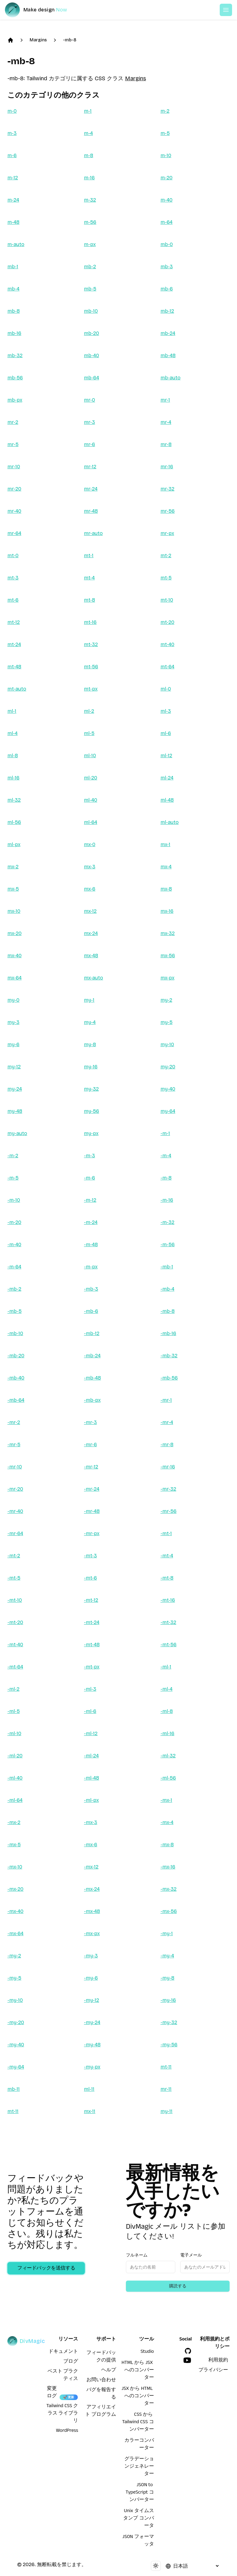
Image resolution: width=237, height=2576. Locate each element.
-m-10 (13, 1200)
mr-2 (12, 422)
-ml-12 (91, 1733)
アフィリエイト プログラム (100, 2411)
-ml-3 (90, 1689)
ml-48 (167, 800)
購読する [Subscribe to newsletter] (177, 2286)
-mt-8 (166, 1578)
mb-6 (166, 289)
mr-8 (166, 444)
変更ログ (52, 2393)
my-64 (167, 1111)
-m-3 (89, 1156)
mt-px (91, 689)
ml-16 (13, 778)
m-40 (166, 200)
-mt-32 (168, 1622)
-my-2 (14, 1956)
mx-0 (89, 844)
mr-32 (167, 489)
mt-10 (166, 600)
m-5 (165, 133)
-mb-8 (69, 40)
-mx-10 (14, 1867)
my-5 (166, 1022)
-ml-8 (166, 1711)
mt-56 (91, 667)
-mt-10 (14, 1600)
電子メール (191, 2255)
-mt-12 (91, 1600)
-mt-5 (13, 1578)
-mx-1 (166, 1800)
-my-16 (168, 2000)
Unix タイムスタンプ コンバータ (138, 2519)
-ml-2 (13, 1689)
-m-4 (165, 1156)
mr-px (167, 533)
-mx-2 (13, 1822)
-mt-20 (15, 1622)
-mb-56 (169, 1378)
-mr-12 (91, 1467)
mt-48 (14, 667)
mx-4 (166, 867)
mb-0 (166, 244)
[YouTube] (187, 2360)
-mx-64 (15, 1933)
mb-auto (170, 378)
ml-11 (89, 2089)
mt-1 (89, 555)
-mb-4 (167, 1289)
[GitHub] (188, 2351)
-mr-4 (166, 1422)
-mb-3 (91, 1289)
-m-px (91, 1267)
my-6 (13, 1044)
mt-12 (13, 622)
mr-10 (13, 467)
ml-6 (165, 733)
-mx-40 (15, 1911)
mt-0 (13, 555)
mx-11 (89, 2111)
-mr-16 (167, 1467)
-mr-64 (15, 1533)
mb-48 (168, 355)
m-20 (166, 178)
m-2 (164, 111)
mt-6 (13, 600)
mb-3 (166, 266)
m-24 (13, 200)
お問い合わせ (101, 2380)
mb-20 (91, 333)
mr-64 (14, 533)
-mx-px (92, 1933)
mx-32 (167, 933)
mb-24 (167, 333)
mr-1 (165, 400)
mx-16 (166, 911)
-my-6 (91, 1978)
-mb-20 (15, 1356)
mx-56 (167, 955)
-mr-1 (166, 1400)
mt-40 (167, 644)
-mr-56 (168, 1511)
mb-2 (90, 266)
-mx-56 (168, 1911)
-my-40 (15, 2045)
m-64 (166, 222)
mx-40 (14, 955)
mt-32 (91, 644)
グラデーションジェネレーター (139, 2467)
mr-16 (166, 467)
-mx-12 (91, 1867)
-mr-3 (90, 1422)
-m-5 (13, 1178)
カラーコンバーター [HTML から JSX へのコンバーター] (139, 2444)
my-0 (13, 1000)
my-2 (166, 1000)
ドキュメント (63, 2352)
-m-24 (91, 1222)
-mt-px (91, 1667)
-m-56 (167, 1244)
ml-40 (90, 800)
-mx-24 (92, 1889)
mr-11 (166, 2089)
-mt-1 (166, 1533)
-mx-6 (90, 1844)
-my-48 (92, 2045)
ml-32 (14, 800)
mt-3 (13, 578)
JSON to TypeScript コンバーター (140, 2493)
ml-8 (12, 755)
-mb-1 (166, 1267)
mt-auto (16, 689)
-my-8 (167, 1978)
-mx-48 (92, 1911)
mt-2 (165, 555)
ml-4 (12, 733)
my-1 (89, 1000)
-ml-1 (165, 1667)
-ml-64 (15, 1800)
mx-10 (13, 911)
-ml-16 (167, 1733)
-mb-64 (15, 1400)
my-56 (91, 1111)
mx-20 (14, 933)
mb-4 (13, 289)
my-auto (17, 1133)
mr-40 (14, 511)
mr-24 (91, 489)
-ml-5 (13, 1711)
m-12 (12, 178)
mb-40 (91, 355)
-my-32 (168, 2022)
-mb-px (92, 1400)
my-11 (166, 2111)
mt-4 (89, 578)
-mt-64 (15, 1667)
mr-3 (89, 422)
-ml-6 (90, 1711)
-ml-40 (15, 1778)
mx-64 (14, 978)
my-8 (90, 1044)
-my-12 (91, 2000)
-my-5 (14, 1978)
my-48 (14, 1111)
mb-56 (15, 378)
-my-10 (15, 2000)
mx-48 (91, 955)
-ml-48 (91, 1778)
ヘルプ (108, 2370)
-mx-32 (168, 1889)
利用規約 (218, 2361)
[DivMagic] (42, 9)
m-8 (88, 155)
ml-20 (90, 778)
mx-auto (93, 978)
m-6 (12, 155)
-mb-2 (14, 1289)
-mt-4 (166, 1556)
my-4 (90, 1022)
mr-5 (13, 444)
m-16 (89, 178)
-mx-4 (166, 1822)
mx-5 (13, 889)
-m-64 (14, 1267)
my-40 (167, 1089)
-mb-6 (91, 1311)
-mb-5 (14, 1311)
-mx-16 (167, 1867)
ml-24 (166, 778)
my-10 (167, 1044)
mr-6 (89, 444)
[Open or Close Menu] (226, 10)
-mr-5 (13, 1444)
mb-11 (13, 2089)
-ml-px (91, 1800)
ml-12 (166, 755)
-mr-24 (91, 1489)
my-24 (14, 1089)
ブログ (70, 2362)
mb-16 (14, 333)
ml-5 (89, 733)
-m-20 (14, 1222)
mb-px (14, 400)
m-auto (15, 244)
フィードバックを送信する (46, 2269)
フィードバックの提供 (101, 2357)
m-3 (12, 133)
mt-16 (90, 622)
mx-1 (165, 844)
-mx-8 (167, 1844)
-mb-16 (168, 1333)
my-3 (13, 1022)
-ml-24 (91, 1756)
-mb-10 (15, 1333)
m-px (90, 244)
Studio (147, 2352)
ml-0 (165, 689)
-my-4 (167, 1956)
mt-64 (167, 667)
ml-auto (169, 822)
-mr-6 (90, 1444)
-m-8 (166, 1178)
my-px (91, 1133)
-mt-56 (168, 1644)
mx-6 (89, 889)
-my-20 (15, 2022)
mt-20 (167, 622)
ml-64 (90, 822)
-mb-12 (91, 1333)
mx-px (167, 978)
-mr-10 (14, 1467)
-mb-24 (92, 1356)
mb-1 (12, 266)
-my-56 (168, 2045)
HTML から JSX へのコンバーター (138, 2371)
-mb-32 (168, 1356)
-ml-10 (14, 1733)
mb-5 (90, 289)
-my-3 (91, 1956)
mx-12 (90, 911)
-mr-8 (166, 1444)
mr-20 (14, 489)
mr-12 (90, 467)
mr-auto (93, 533)
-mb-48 (92, 1378)
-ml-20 (15, 1756)
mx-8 (166, 889)
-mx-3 (90, 1822)
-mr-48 (92, 1511)
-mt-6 (90, 1578)
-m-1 (165, 1133)
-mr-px (91, 1533)
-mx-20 (15, 1889)
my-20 (167, 1067)
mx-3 (89, 867)
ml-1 (11, 711)
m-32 (90, 200)
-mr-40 (15, 1511)
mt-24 (14, 644)
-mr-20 (15, 1489)
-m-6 (89, 1178)
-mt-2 (13, 1556)
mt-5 (166, 578)
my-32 (91, 1089)
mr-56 (167, 511)
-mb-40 (15, 1378)
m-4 (88, 133)
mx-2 (13, 867)
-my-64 (15, 2067)
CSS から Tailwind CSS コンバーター (138, 2422)
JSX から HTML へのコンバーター (138, 2397)
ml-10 (90, 755)
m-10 (165, 155)
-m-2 (12, 1156)
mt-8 (89, 600)
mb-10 (91, 311)
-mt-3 (90, 1556)
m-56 (90, 222)
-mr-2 (13, 1422)
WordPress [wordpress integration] (67, 2431)
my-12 (14, 1067)
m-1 (88, 111)
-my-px (92, 2067)
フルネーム (137, 2255)
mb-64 (91, 378)
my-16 (91, 1067)
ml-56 (14, 822)
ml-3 (165, 711)
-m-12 (90, 1200)
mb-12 (167, 311)
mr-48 (91, 511)
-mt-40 (15, 1644)
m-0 (12, 111)
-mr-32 (168, 1489)
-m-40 (14, 1244)
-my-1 (166, 1933)
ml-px (13, 844)
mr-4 (165, 422)
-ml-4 (166, 1689)
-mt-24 (91, 1622)
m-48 (13, 222)
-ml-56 (168, 1778)
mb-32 (15, 355)
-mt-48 (92, 1644)
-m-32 (167, 1222)
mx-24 (91, 933)
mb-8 (13, 311)
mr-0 (89, 400)
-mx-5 (14, 1844)
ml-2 (89, 711)
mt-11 (166, 2067)
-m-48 (91, 1244)
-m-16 (166, 1200)
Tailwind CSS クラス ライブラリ (62, 2414)
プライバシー (213, 2370)
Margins (38, 40)
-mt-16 (167, 1600)
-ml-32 (168, 1756)
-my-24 (92, 2022)
